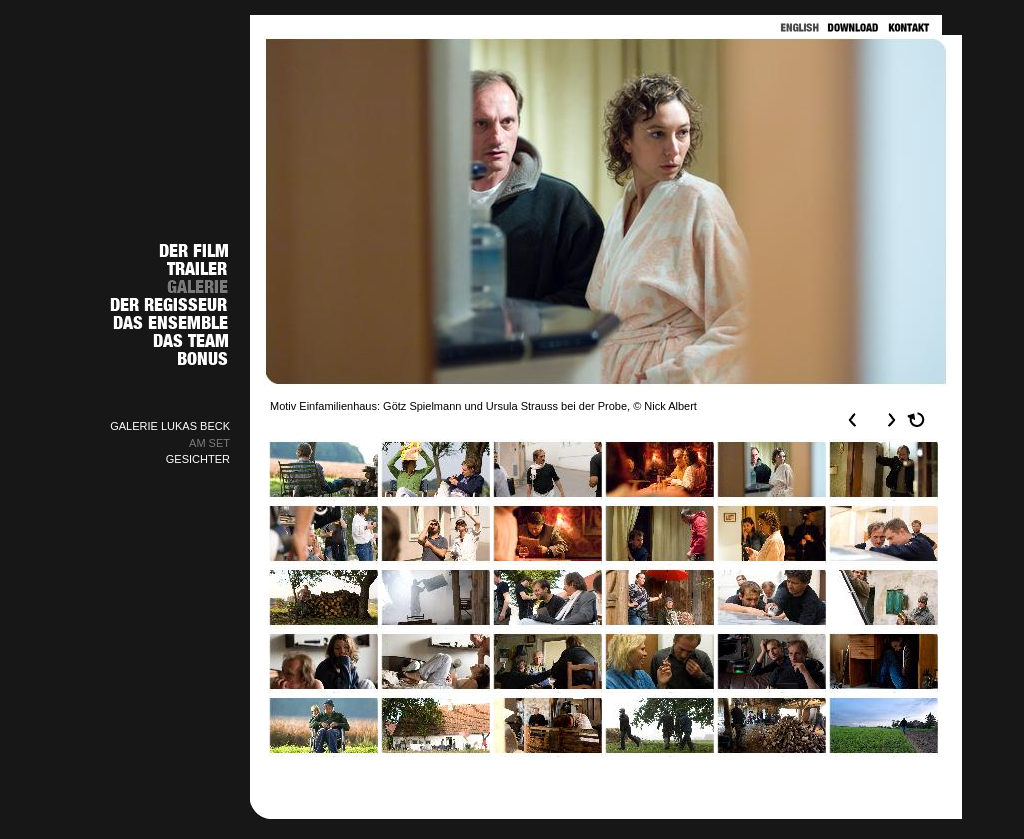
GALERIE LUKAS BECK (170, 426)
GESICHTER (198, 459)
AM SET (209, 443)
